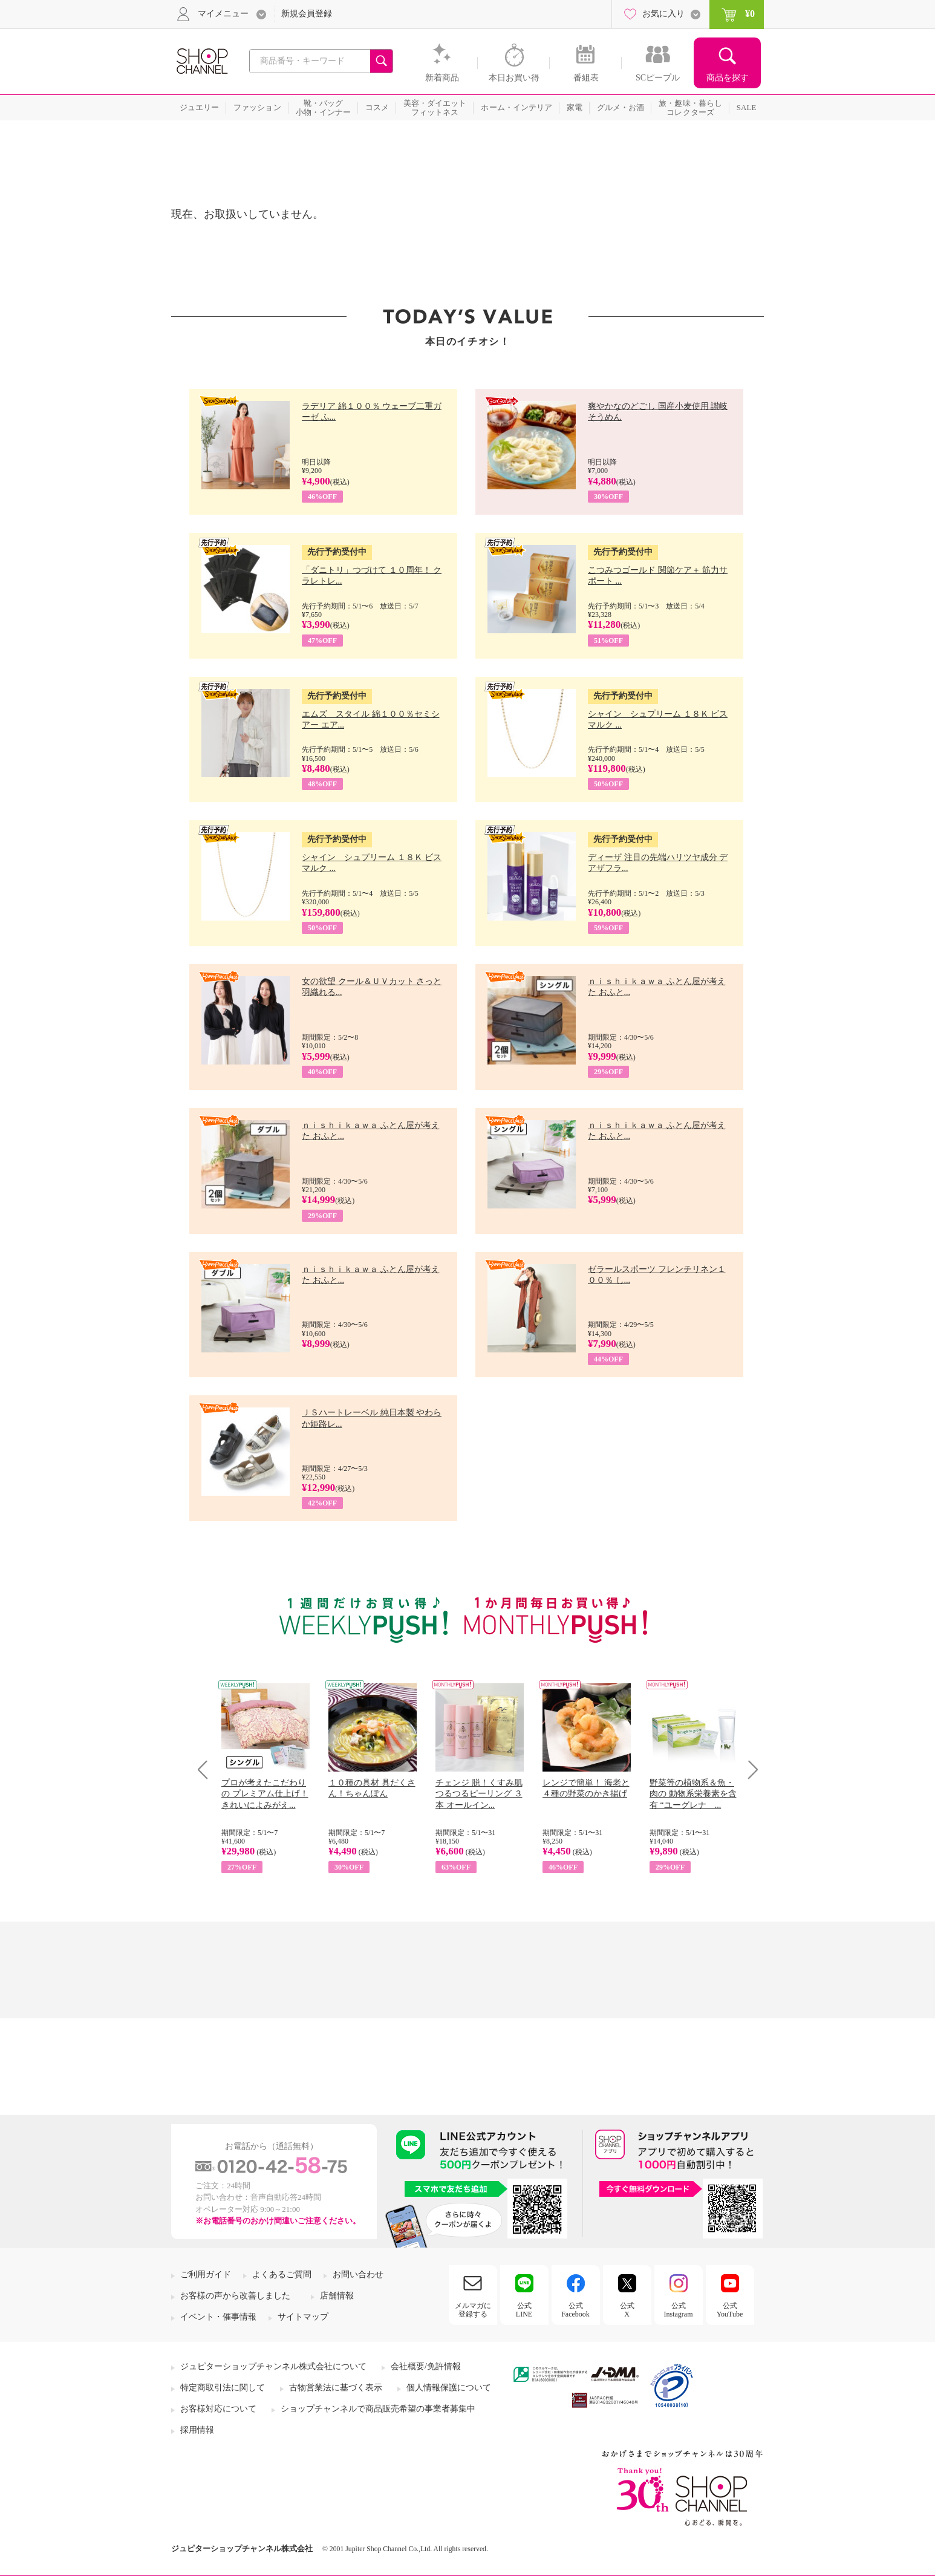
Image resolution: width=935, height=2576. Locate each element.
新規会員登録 (306, 13)
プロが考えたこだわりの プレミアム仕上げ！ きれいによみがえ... (264, 1793)
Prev (207, 1769)
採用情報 (197, 2429)
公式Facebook (575, 2309)
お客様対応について (218, 2408)
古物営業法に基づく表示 (335, 2387)
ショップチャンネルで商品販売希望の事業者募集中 (378, 2408)
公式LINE (524, 2309)
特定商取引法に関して (222, 2387)
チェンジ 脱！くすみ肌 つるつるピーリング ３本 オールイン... (479, 1793)
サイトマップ (303, 2316)
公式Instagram (678, 2309)
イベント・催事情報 (218, 2316)
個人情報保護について (448, 2387)
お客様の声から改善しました (235, 2295)
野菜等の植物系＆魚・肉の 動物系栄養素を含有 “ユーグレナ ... (693, 1793)
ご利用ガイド (205, 2274)
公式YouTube (730, 2309)
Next (749, 1769)
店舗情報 (337, 2295)
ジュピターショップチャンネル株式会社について (273, 2366)
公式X (627, 2309)
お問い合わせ (358, 2274)
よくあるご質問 (281, 2274)
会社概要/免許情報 (426, 2366)
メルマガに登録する (473, 2309)
